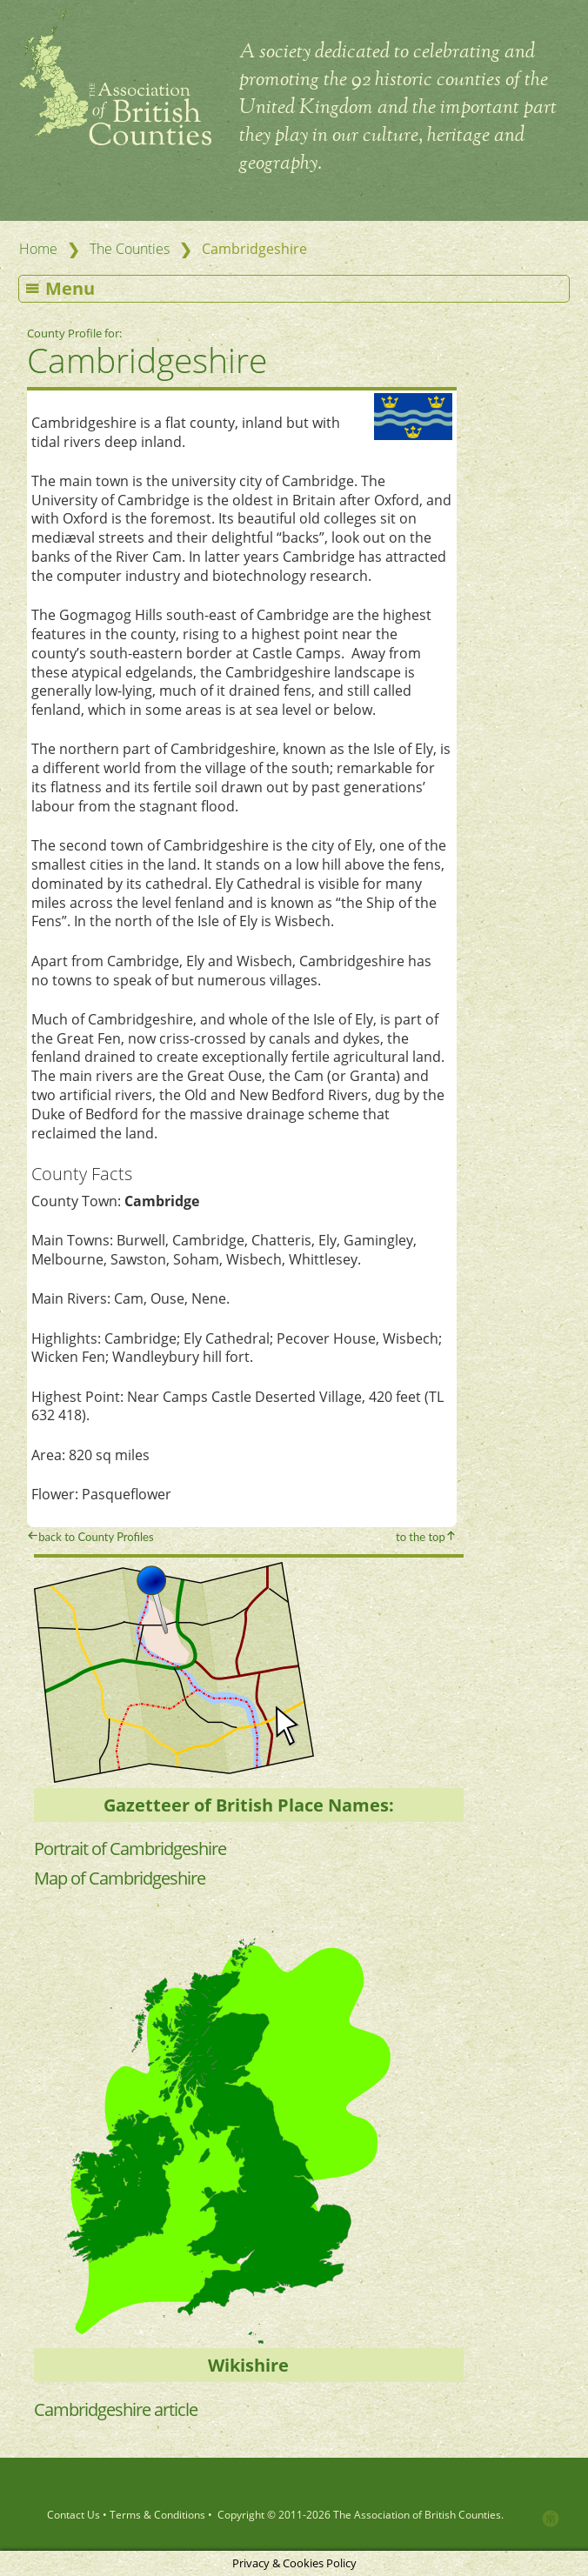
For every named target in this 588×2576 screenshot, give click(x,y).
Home (38, 248)
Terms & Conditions (157, 2514)
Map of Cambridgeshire (119, 1878)
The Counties (130, 248)
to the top (420, 1537)
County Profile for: (75, 333)
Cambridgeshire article (115, 2409)
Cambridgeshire (147, 360)
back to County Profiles (95, 1537)
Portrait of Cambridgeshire (130, 1848)
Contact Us (73, 2514)
